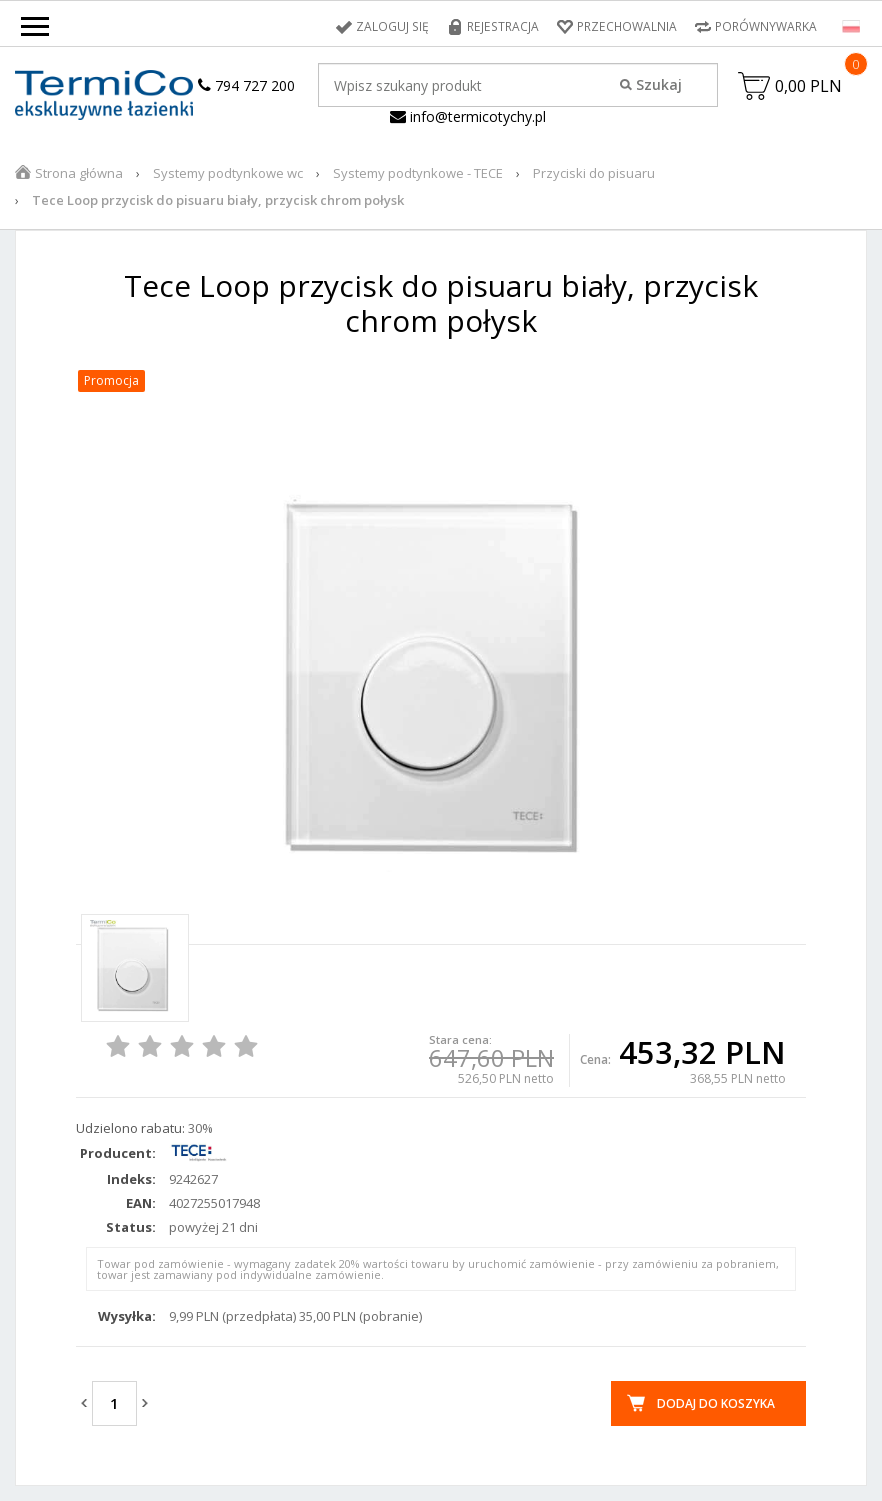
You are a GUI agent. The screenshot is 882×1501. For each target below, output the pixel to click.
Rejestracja (504, 26)
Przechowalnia (627, 26)
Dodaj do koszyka (716, 1403)
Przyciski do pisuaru (594, 173)
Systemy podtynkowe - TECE (418, 173)
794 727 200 (246, 85)
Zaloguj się (396, 26)
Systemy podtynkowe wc (228, 173)
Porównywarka (766, 26)
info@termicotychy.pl (468, 116)
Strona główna (79, 173)
